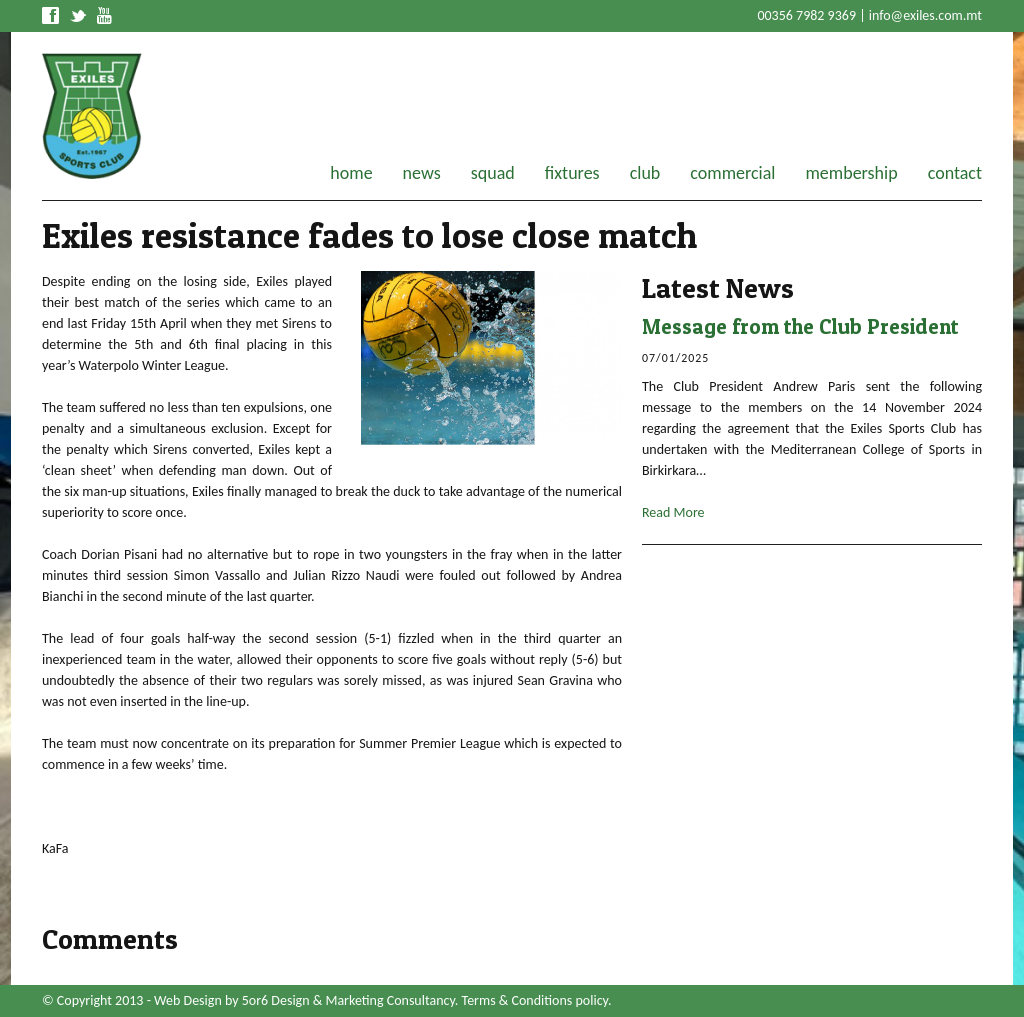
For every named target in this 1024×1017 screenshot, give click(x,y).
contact (955, 173)
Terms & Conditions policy (535, 1000)
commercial (732, 173)
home (351, 173)
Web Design (188, 1000)
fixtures (572, 173)
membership (851, 173)
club (645, 173)
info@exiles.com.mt (925, 15)
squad (493, 173)
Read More (673, 512)
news (422, 173)
